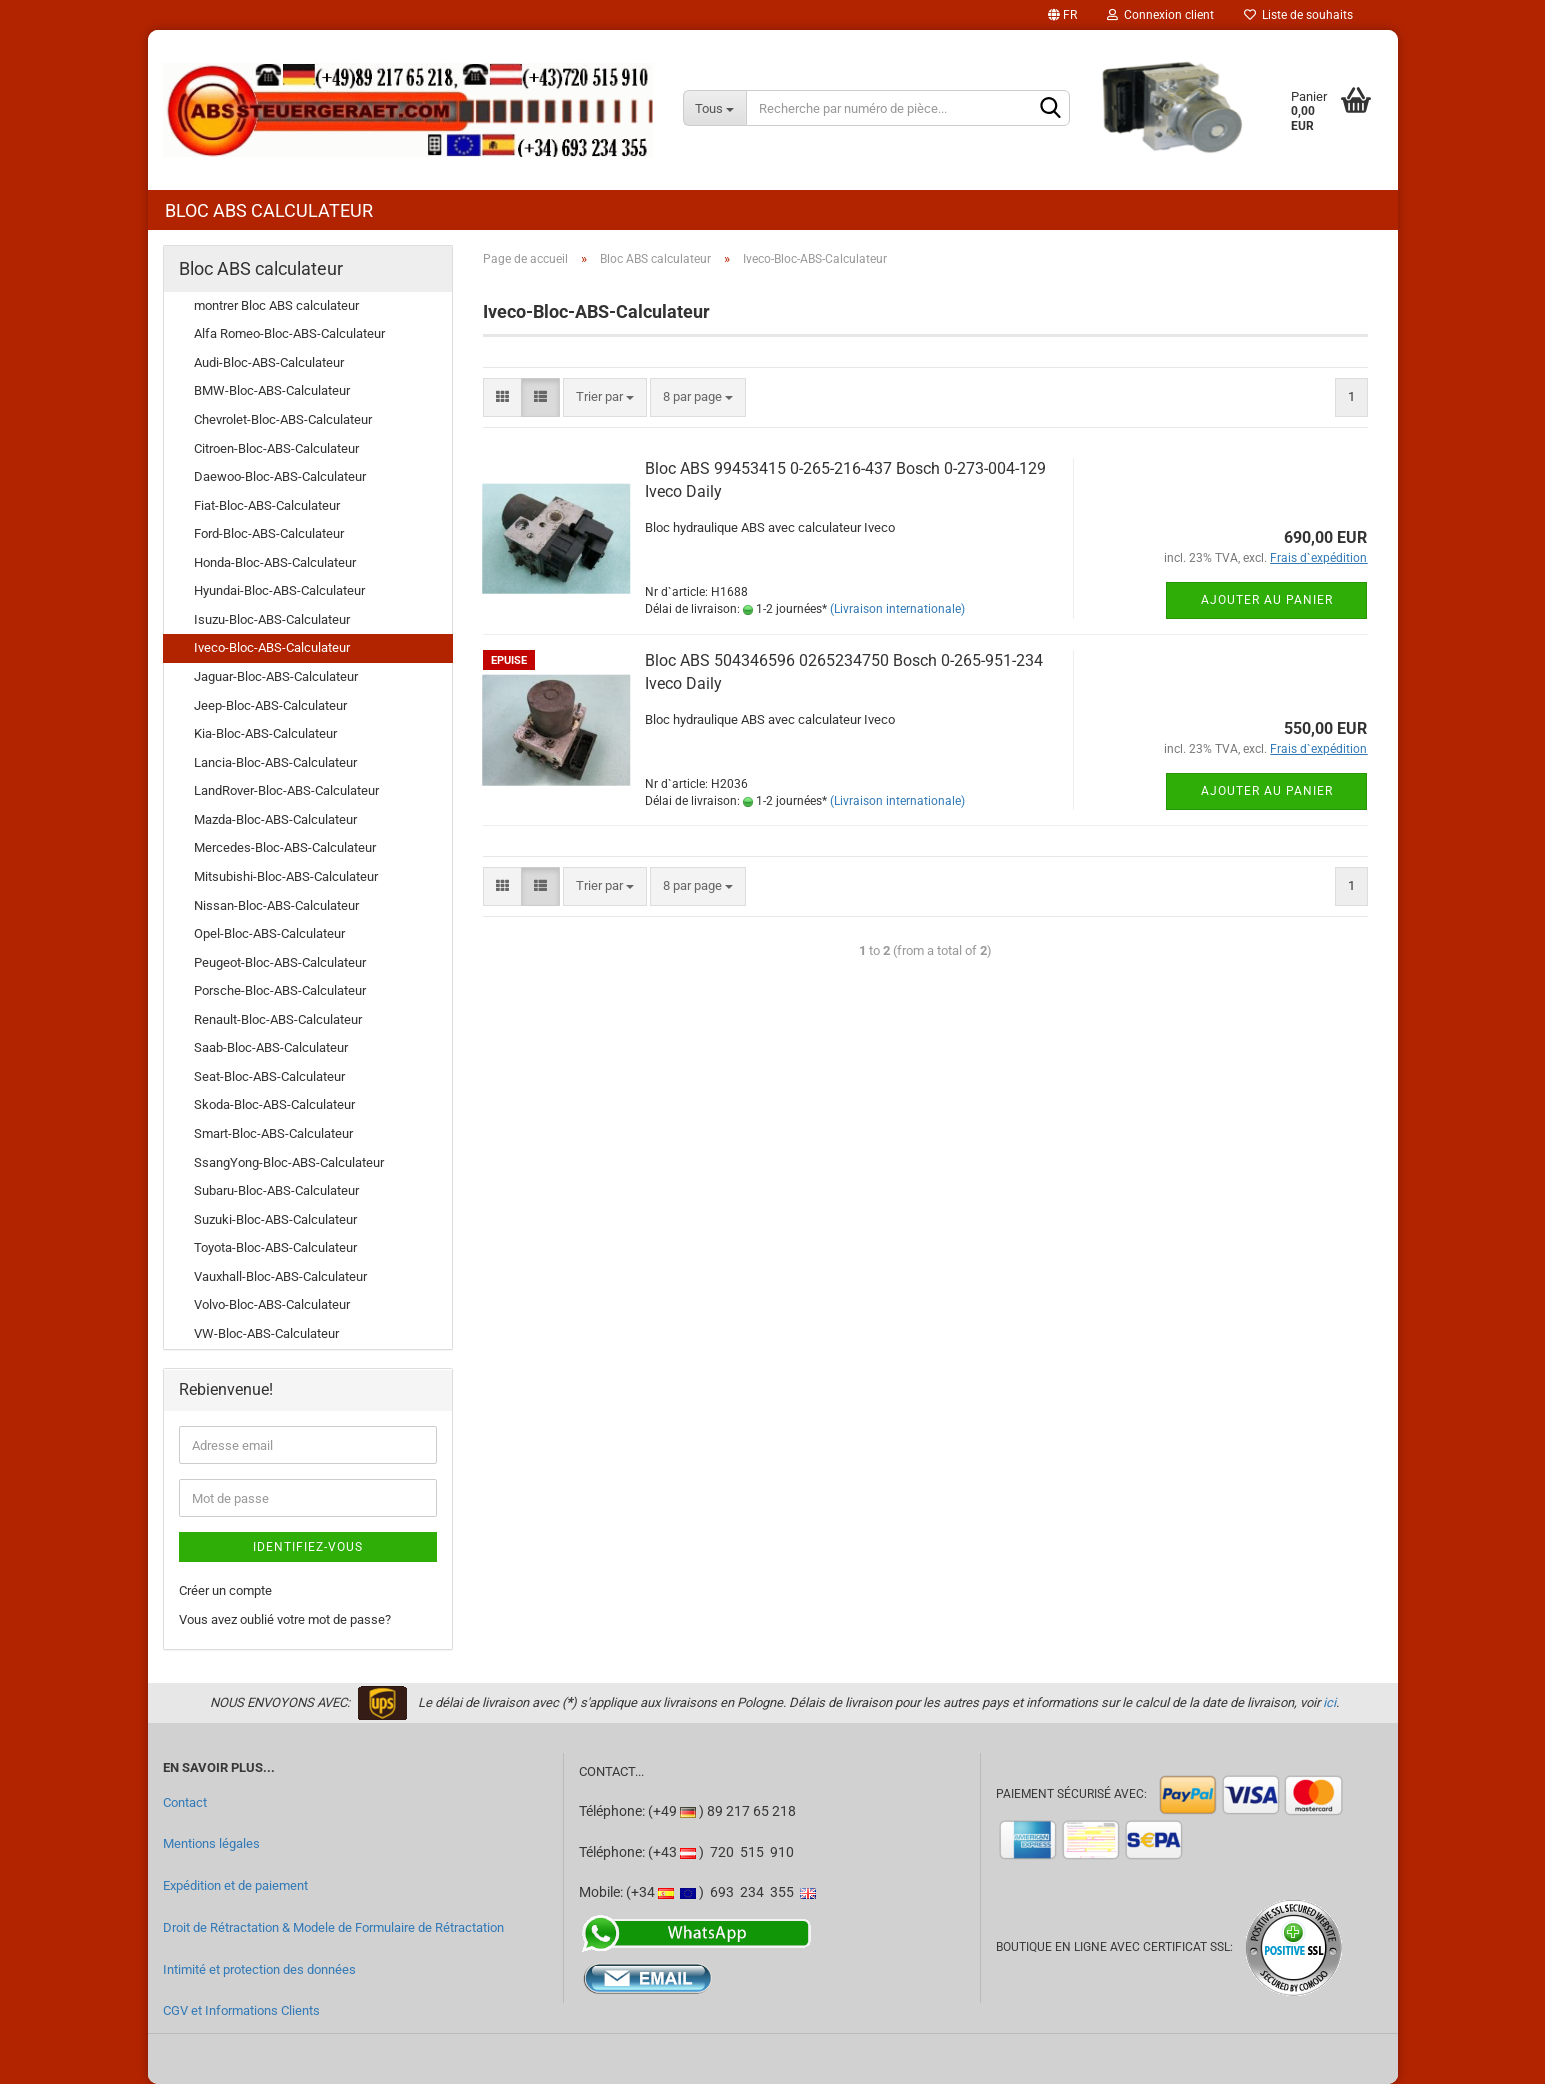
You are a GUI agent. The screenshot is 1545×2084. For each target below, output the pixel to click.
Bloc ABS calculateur (269, 210)
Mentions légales (211, 1843)
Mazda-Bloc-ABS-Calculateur (275, 819)
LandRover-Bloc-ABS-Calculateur (286, 790)
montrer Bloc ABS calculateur (276, 305)
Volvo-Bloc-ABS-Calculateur (272, 1304)
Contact (185, 1802)
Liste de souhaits (1298, 15)
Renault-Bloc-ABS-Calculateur (278, 1019)
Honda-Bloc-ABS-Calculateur (275, 562)
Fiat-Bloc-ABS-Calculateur (267, 505)
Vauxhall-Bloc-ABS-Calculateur (280, 1276)
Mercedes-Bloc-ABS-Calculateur (285, 847)
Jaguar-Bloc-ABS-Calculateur (276, 676)
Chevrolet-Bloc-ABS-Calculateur (283, 419)
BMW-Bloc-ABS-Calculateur (272, 390)
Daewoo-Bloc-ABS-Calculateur (280, 476)
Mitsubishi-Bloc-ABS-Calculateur (286, 876)
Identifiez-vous (308, 1547)
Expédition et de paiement (235, 1885)
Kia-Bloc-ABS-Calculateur (265, 733)
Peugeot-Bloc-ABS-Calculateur (280, 962)
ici (1329, 1702)
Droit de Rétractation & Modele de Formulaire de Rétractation (333, 1927)
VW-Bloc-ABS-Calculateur (266, 1333)
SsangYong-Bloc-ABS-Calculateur (289, 1162)
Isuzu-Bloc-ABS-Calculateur (272, 619)
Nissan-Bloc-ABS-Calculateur (276, 905)
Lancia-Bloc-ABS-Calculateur (275, 762)
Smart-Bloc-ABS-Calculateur (273, 1133)
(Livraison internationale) (897, 609)
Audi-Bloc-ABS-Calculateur (269, 362)
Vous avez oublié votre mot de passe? (285, 1619)
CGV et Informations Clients (241, 2010)
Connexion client (1160, 15)
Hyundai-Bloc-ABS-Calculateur (279, 590)
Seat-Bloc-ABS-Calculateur (269, 1076)
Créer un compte (225, 1590)
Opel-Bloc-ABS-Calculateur (269, 933)
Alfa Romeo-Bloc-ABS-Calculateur (289, 333)
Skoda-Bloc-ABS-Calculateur (274, 1104)
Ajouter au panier (1267, 600)
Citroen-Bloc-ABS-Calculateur (276, 448)
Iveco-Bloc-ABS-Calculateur (272, 647)
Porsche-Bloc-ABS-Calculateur (280, 990)
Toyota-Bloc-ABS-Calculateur (275, 1247)
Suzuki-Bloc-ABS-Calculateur (275, 1219)
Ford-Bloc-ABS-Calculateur (269, 533)
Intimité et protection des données (259, 1969)
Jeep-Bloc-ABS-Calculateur (270, 705)
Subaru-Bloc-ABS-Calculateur (276, 1190)
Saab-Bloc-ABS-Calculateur (271, 1047)
